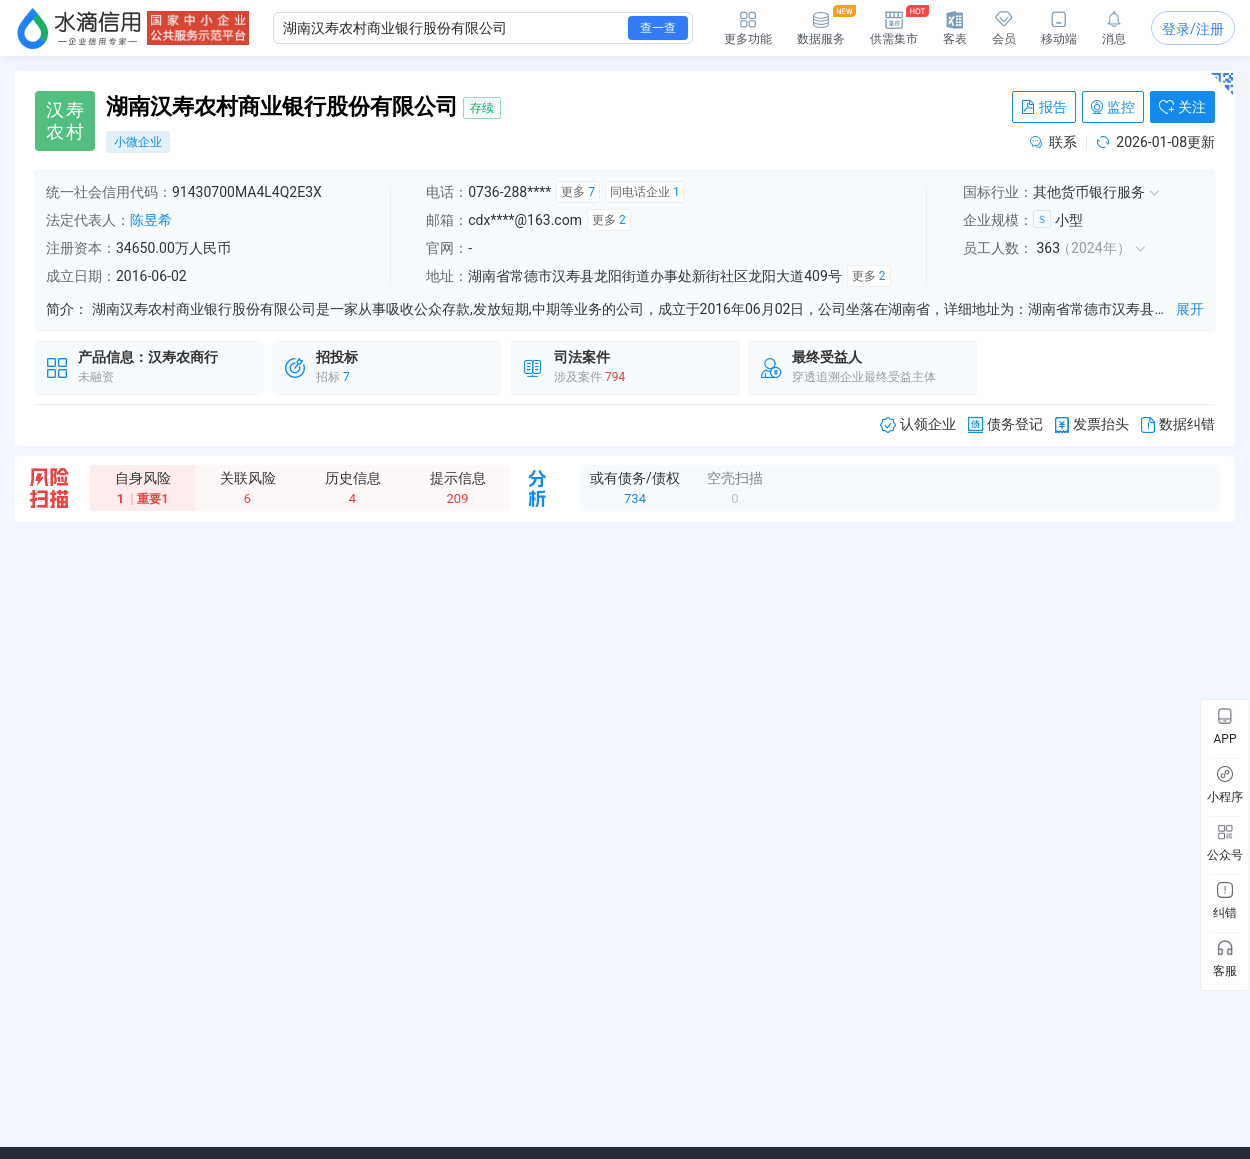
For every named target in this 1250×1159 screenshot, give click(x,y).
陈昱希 (151, 220)
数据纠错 (1178, 424)
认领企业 (918, 424)
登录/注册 (1193, 29)
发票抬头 (1092, 424)
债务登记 (1005, 424)
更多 (578, 192)
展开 (1190, 309)
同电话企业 (645, 192)
